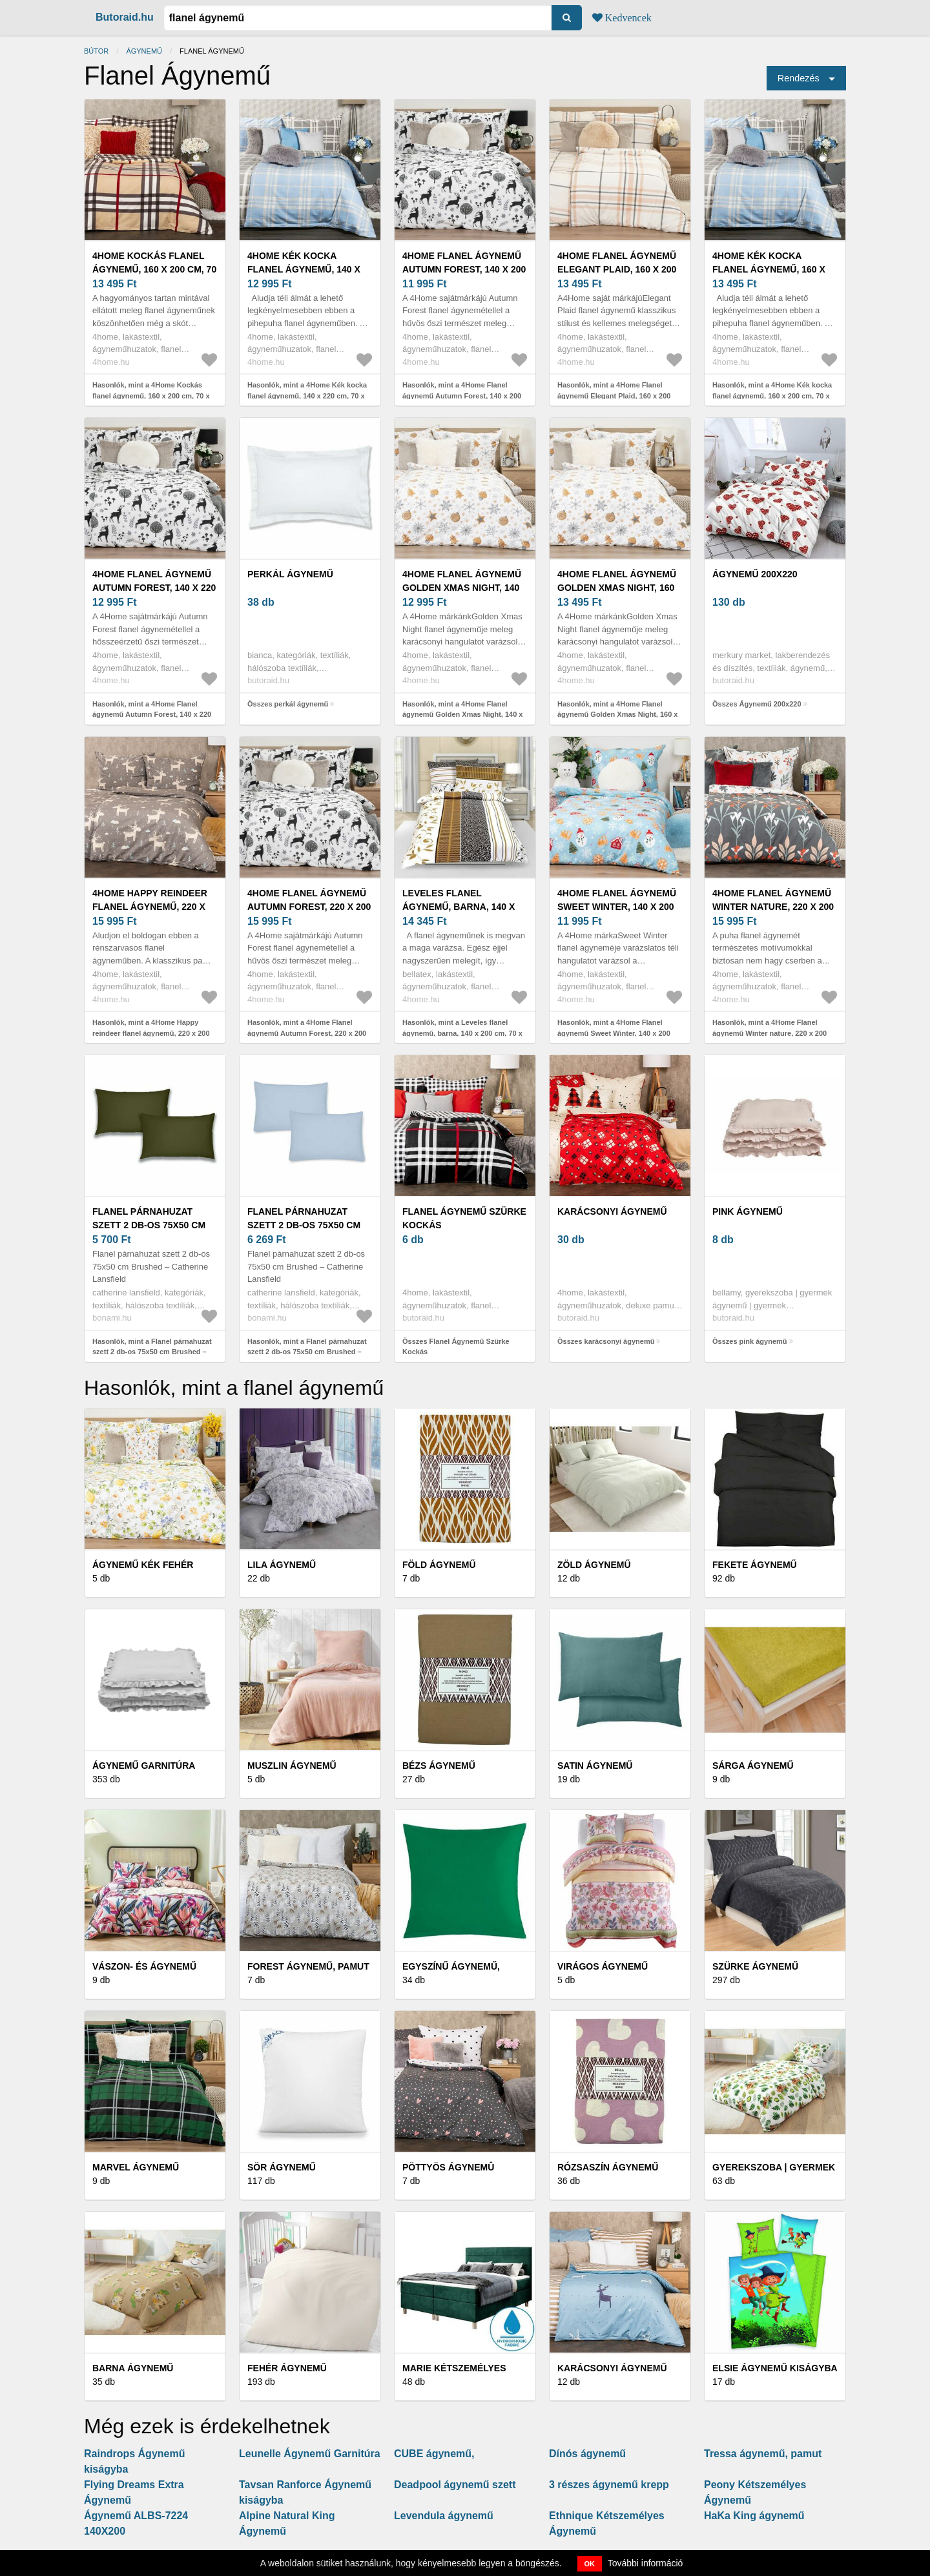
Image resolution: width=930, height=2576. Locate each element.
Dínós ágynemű (587, 2453)
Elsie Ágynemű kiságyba (775, 2368)
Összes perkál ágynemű (287, 704)
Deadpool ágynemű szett (454, 2484)
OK (589, 2564)
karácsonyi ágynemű (612, 1211)
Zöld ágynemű (594, 1565)
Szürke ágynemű (755, 1966)
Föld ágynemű (439, 1565)
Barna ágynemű (132, 2368)
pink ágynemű (747, 1211)
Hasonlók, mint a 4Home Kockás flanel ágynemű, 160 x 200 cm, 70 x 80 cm (151, 395)
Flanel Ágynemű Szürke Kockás (464, 1218)
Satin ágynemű (594, 1765)
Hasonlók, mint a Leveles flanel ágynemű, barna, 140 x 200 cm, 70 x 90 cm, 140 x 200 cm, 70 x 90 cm (462, 1032)
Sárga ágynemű (753, 1765)
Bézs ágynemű (438, 1765)
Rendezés (799, 78)
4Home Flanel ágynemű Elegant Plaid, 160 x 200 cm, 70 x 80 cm (616, 269)
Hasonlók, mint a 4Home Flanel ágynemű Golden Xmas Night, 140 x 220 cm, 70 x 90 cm (462, 714)
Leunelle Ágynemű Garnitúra (309, 2453)
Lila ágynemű (281, 1565)
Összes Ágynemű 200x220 (756, 704)
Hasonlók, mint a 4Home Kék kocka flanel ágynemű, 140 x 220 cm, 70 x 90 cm (307, 395)
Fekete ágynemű (754, 1565)
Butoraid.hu (125, 17)
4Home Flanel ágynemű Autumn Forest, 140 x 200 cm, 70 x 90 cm (464, 269)
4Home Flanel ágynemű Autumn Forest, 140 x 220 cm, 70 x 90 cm (154, 587)
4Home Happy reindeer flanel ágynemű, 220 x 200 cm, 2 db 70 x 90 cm (149, 906)
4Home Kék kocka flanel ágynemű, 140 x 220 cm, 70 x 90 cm (303, 269)
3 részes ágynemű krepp (609, 2484)
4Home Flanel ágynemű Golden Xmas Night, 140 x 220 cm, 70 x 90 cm (461, 587)
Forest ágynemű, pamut (308, 1966)
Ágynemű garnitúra (143, 1765)
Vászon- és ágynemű (144, 1966)
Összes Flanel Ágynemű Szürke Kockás (456, 1346)
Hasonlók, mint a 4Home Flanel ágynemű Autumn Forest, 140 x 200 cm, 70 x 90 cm (461, 395)
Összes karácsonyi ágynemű (605, 1341)
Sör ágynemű (281, 2167)
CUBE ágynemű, (434, 2453)
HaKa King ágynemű (754, 2515)
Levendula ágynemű (443, 2515)
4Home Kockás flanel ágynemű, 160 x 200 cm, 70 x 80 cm (154, 269)
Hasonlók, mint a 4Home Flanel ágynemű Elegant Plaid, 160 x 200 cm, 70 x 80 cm (613, 395)
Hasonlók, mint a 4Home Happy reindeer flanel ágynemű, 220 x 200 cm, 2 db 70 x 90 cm (151, 1032)
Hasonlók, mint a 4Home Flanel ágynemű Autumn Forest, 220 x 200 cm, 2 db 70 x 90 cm (306, 1032)
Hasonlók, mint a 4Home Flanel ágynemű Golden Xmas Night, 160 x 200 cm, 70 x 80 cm (617, 714)
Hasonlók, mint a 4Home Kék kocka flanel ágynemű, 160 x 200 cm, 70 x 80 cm (772, 395)
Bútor (96, 51)
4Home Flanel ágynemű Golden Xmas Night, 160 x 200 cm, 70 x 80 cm (616, 587)
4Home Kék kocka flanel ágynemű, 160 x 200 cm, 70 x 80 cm (768, 269)
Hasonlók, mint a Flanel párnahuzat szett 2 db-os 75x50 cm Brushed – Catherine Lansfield (152, 1351)
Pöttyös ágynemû (448, 2167)
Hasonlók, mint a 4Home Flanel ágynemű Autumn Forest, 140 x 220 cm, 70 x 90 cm (151, 714)
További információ (645, 2563)
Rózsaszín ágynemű (607, 2167)
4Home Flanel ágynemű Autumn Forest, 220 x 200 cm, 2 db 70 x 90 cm (309, 906)
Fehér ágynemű (287, 2368)
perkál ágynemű (290, 574)
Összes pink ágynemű (749, 1341)
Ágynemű (144, 51)
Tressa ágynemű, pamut (763, 2453)
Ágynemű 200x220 (755, 574)
